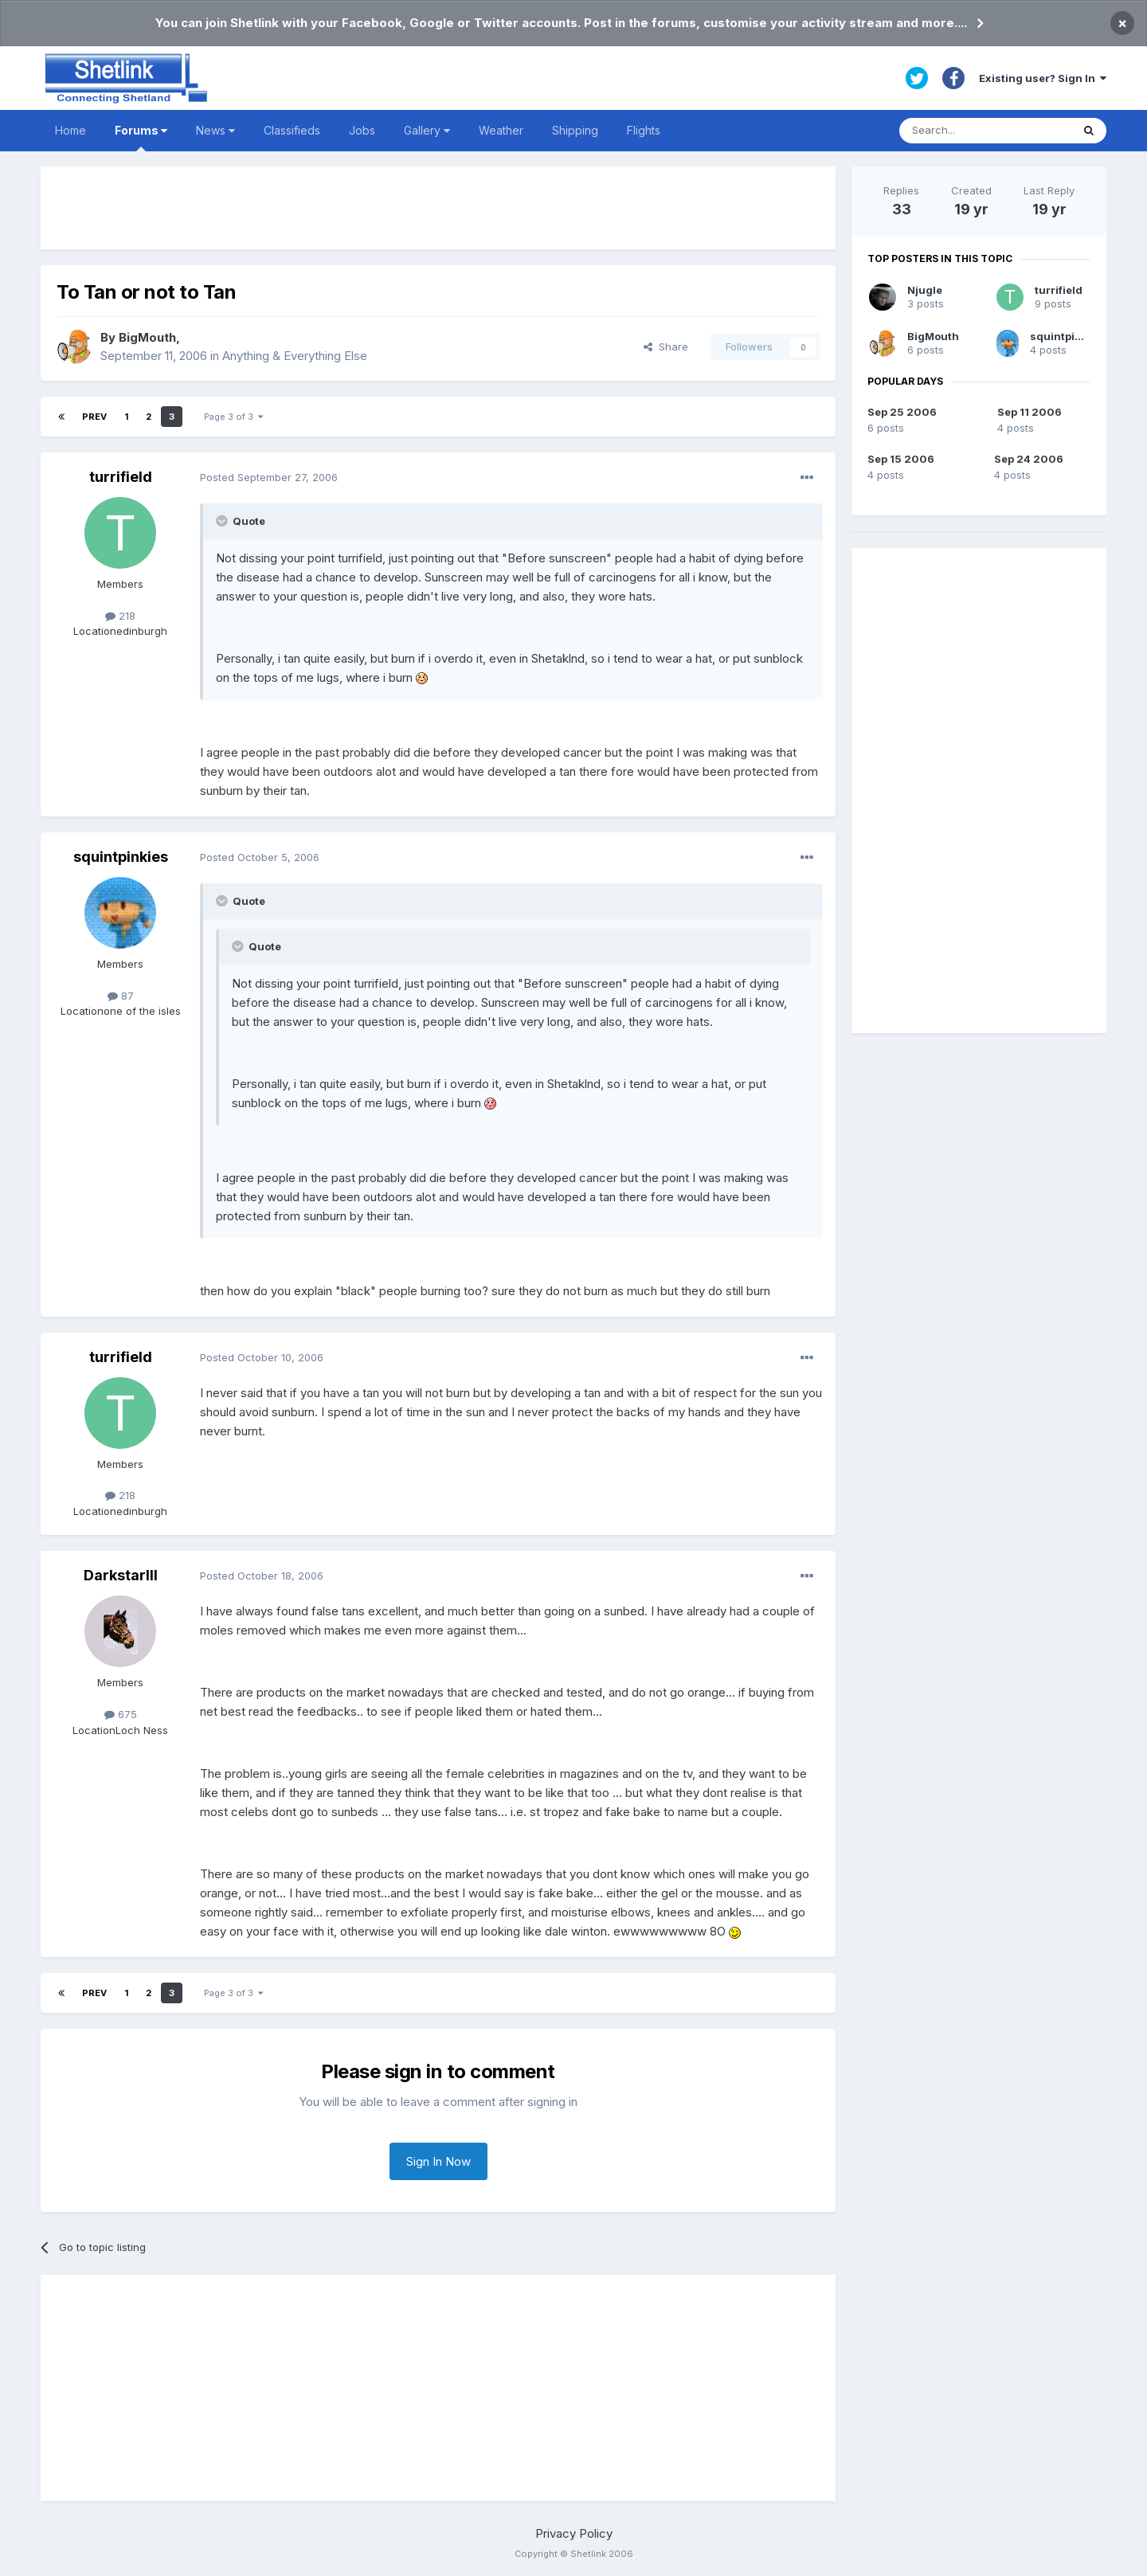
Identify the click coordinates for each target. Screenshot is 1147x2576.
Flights (643, 130)
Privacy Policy (574, 2533)
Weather (501, 130)
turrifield (120, 476)
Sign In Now (438, 2161)
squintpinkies (120, 856)
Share (666, 346)
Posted (269, 477)
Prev (94, 416)
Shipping (575, 130)
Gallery (427, 130)
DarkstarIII (121, 1575)
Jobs (362, 130)
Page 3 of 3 (233, 416)
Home (70, 130)
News (215, 130)
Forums (141, 137)
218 (120, 615)
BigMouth (147, 337)
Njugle (924, 290)
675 (120, 1714)
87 (121, 995)
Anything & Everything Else (294, 355)
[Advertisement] (438, 208)
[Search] (985, 130)
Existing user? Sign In (1042, 78)
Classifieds (292, 130)
